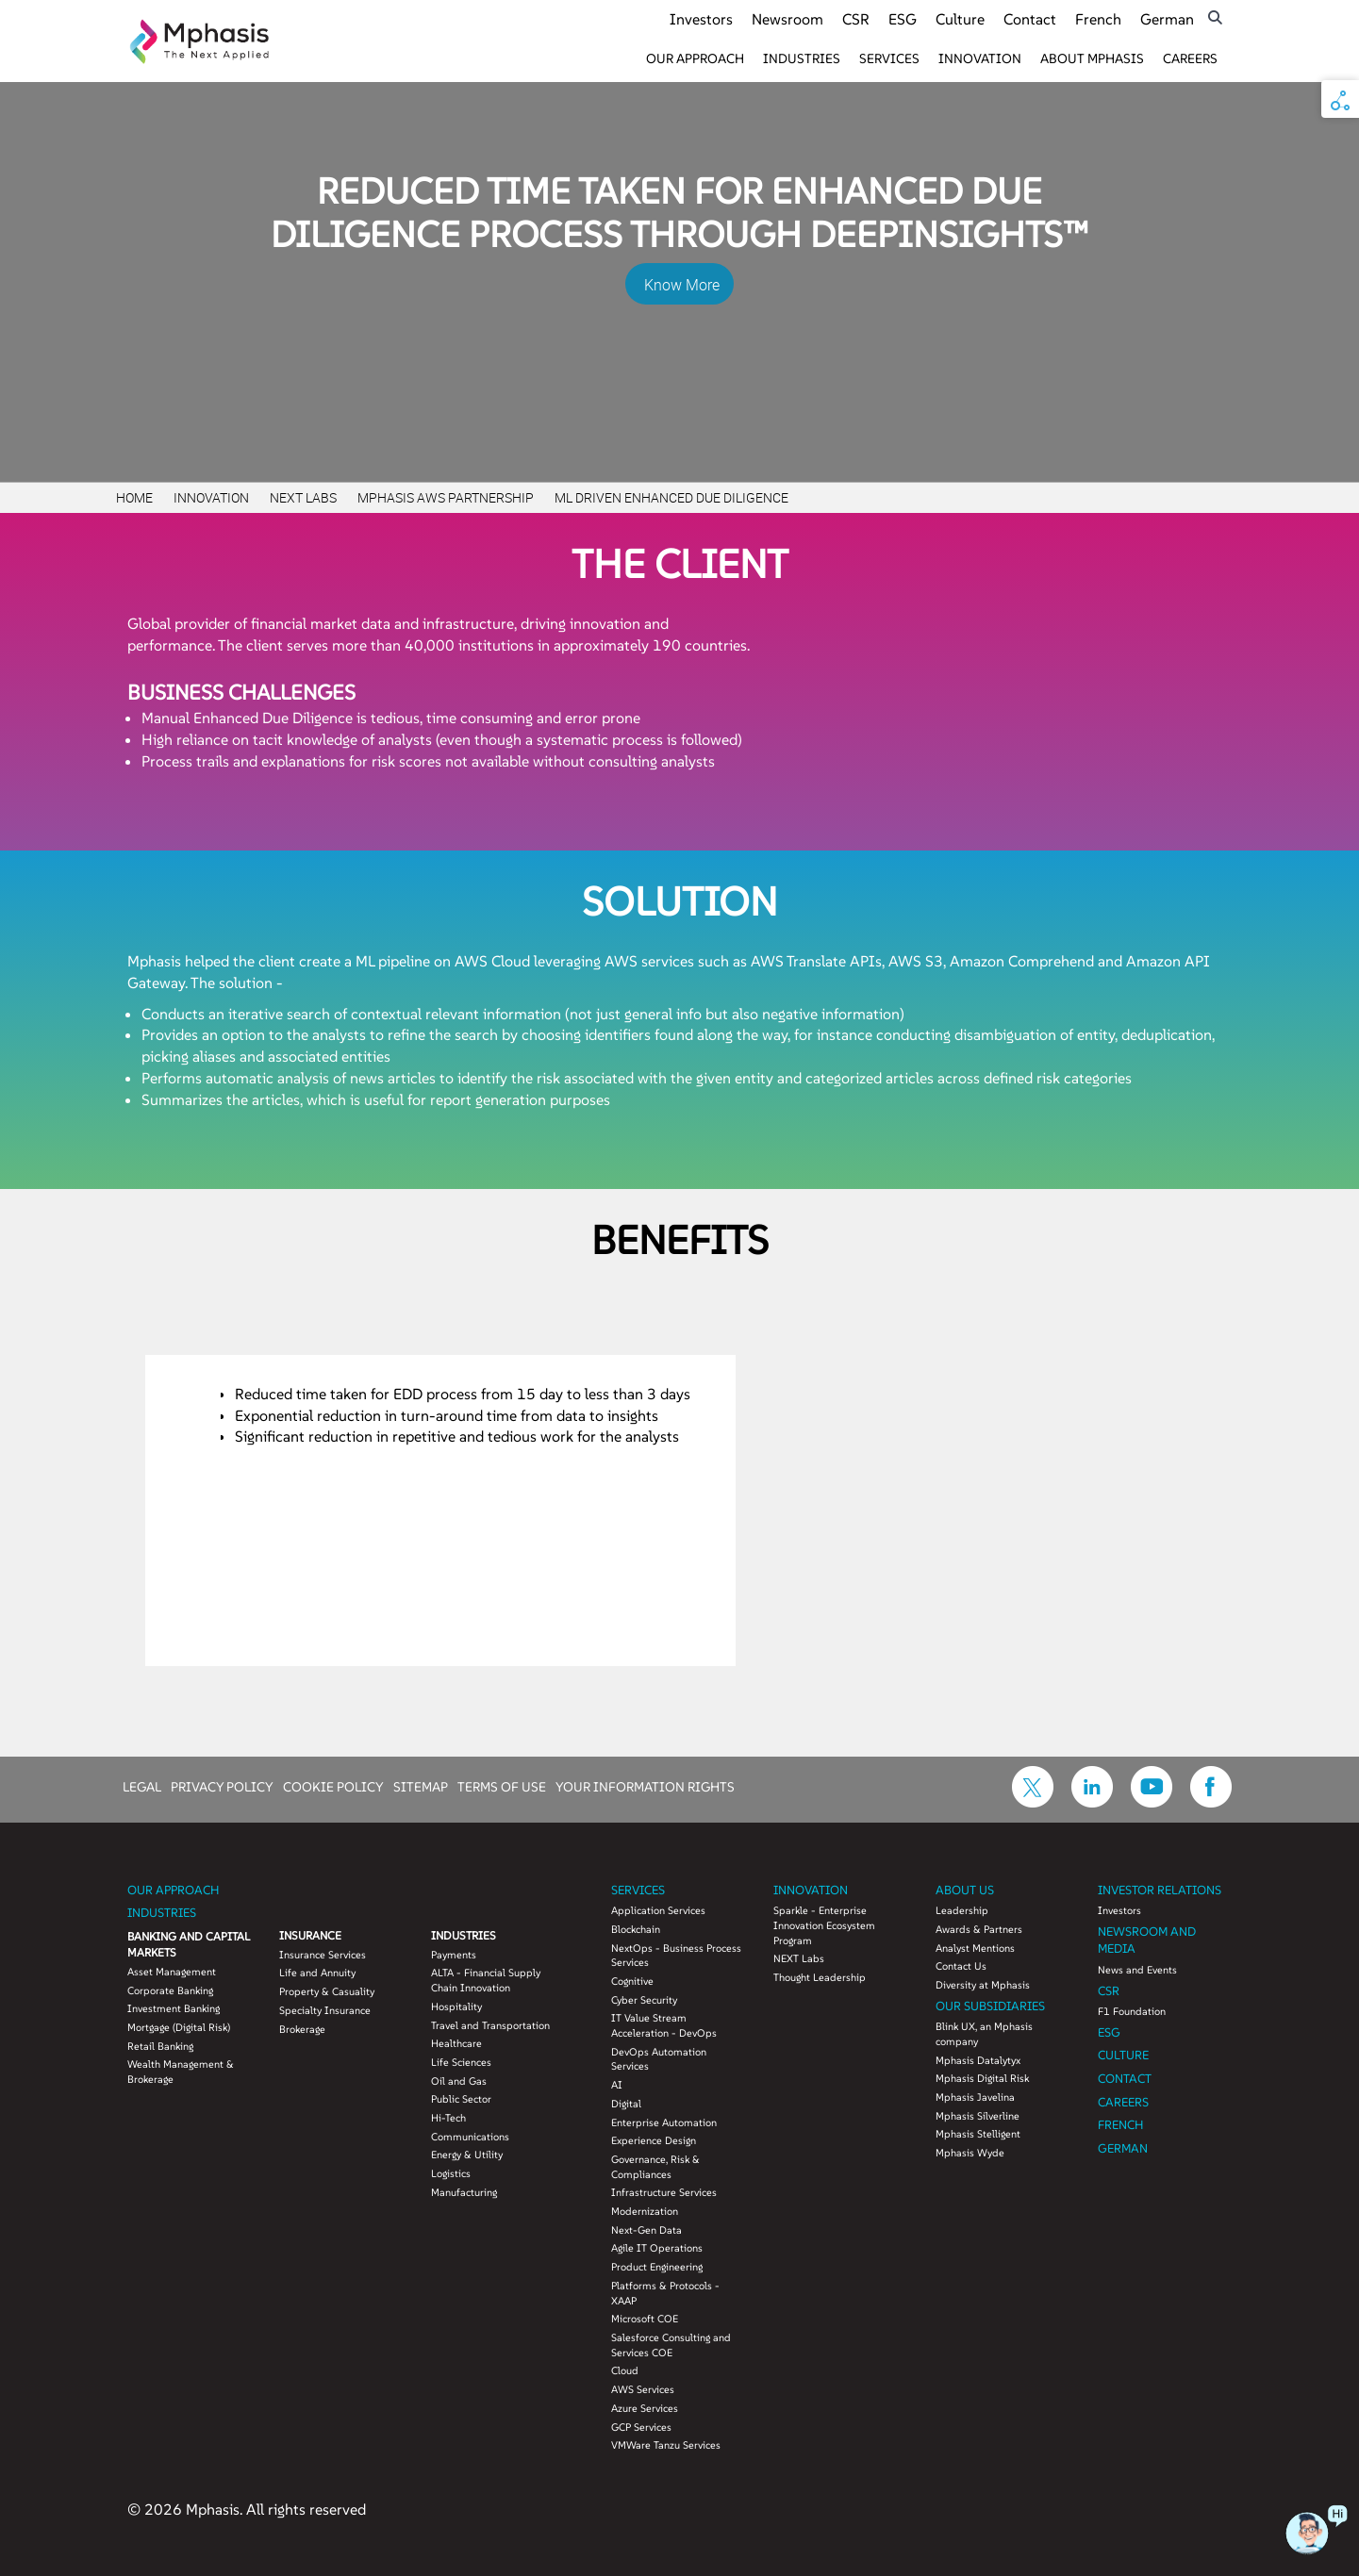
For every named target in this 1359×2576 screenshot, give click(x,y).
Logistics (451, 2173)
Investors (701, 18)
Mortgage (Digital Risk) (178, 2027)
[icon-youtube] (1151, 1801)
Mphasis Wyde (970, 2152)
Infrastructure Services (664, 2192)
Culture (960, 18)
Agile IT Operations (657, 2247)
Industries (801, 58)
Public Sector (461, 2098)
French (1098, 18)
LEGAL (142, 1785)
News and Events (1137, 1969)
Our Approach (695, 58)
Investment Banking (173, 2008)
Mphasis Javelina (975, 2097)
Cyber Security (644, 1999)
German (1167, 18)
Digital (626, 2103)
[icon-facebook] (1211, 1801)
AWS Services (642, 2389)
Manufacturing (464, 2192)
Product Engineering (657, 2266)
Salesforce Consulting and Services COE (671, 2345)
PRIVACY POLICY (222, 1785)
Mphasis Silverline (977, 2115)
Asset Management (171, 1971)
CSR (856, 18)
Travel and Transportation (490, 2025)
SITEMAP (420, 1785)
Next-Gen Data (646, 2230)
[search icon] (1215, 17)
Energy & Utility (467, 2154)
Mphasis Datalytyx (978, 2060)
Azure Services (644, 2408)
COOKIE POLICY (333, 1785)
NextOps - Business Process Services (676, 1955)
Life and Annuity (317, 1972)
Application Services (658, 1910)
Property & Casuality (326, 1991)
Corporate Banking (170, 1990)
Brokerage (302, 2029)
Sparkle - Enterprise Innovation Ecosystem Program (824, 1925)
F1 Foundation (1132, 2011)
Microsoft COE (644, 2318)
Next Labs (303, 497)
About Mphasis (1092, 58)
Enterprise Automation (664, 2122)
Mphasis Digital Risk (982, 2078)
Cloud (624, 2370)
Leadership (962, 1910)
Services (889, 58)
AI (616, 2084)
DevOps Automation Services (658, 2059)
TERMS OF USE (501, 1785)
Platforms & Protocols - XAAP (665, 2293)
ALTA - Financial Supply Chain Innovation (485, 1980)
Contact (1029, 18)
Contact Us (961, 1966)
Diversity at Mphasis (983, 1984)
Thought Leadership (819, 1977)
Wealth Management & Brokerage (180, 2071)
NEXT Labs (798, 1958)
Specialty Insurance (325, 2010)
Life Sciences (461, 2062)
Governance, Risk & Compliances (655, 2167)
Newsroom (787, 18)
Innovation (979, 58)
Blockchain (635, 1929)
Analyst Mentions (975, 1948)
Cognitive (632, 1981)
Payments (453, 1954)
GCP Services (641, 2427)
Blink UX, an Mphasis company (984, 2034)
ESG (902, 18)
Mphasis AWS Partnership (445, 497)
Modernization (644, 2211)
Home (134, 497)
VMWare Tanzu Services (666, 2445)
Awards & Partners (979, 1929)
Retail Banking (160, 2046)
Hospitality (456, 2006)
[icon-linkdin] (1092, 1801)
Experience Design (653, 2140)
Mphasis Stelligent (978, 2133)
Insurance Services (322, 1954)
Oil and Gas (459, 2081)
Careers (1190, 58)
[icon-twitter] (1032, 1801)
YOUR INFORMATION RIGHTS (645, 1785)
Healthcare (456, 2043)
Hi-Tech (448, 2117)
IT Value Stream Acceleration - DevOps (664, 2025)
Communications (470, 2136)
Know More (682, 284)
